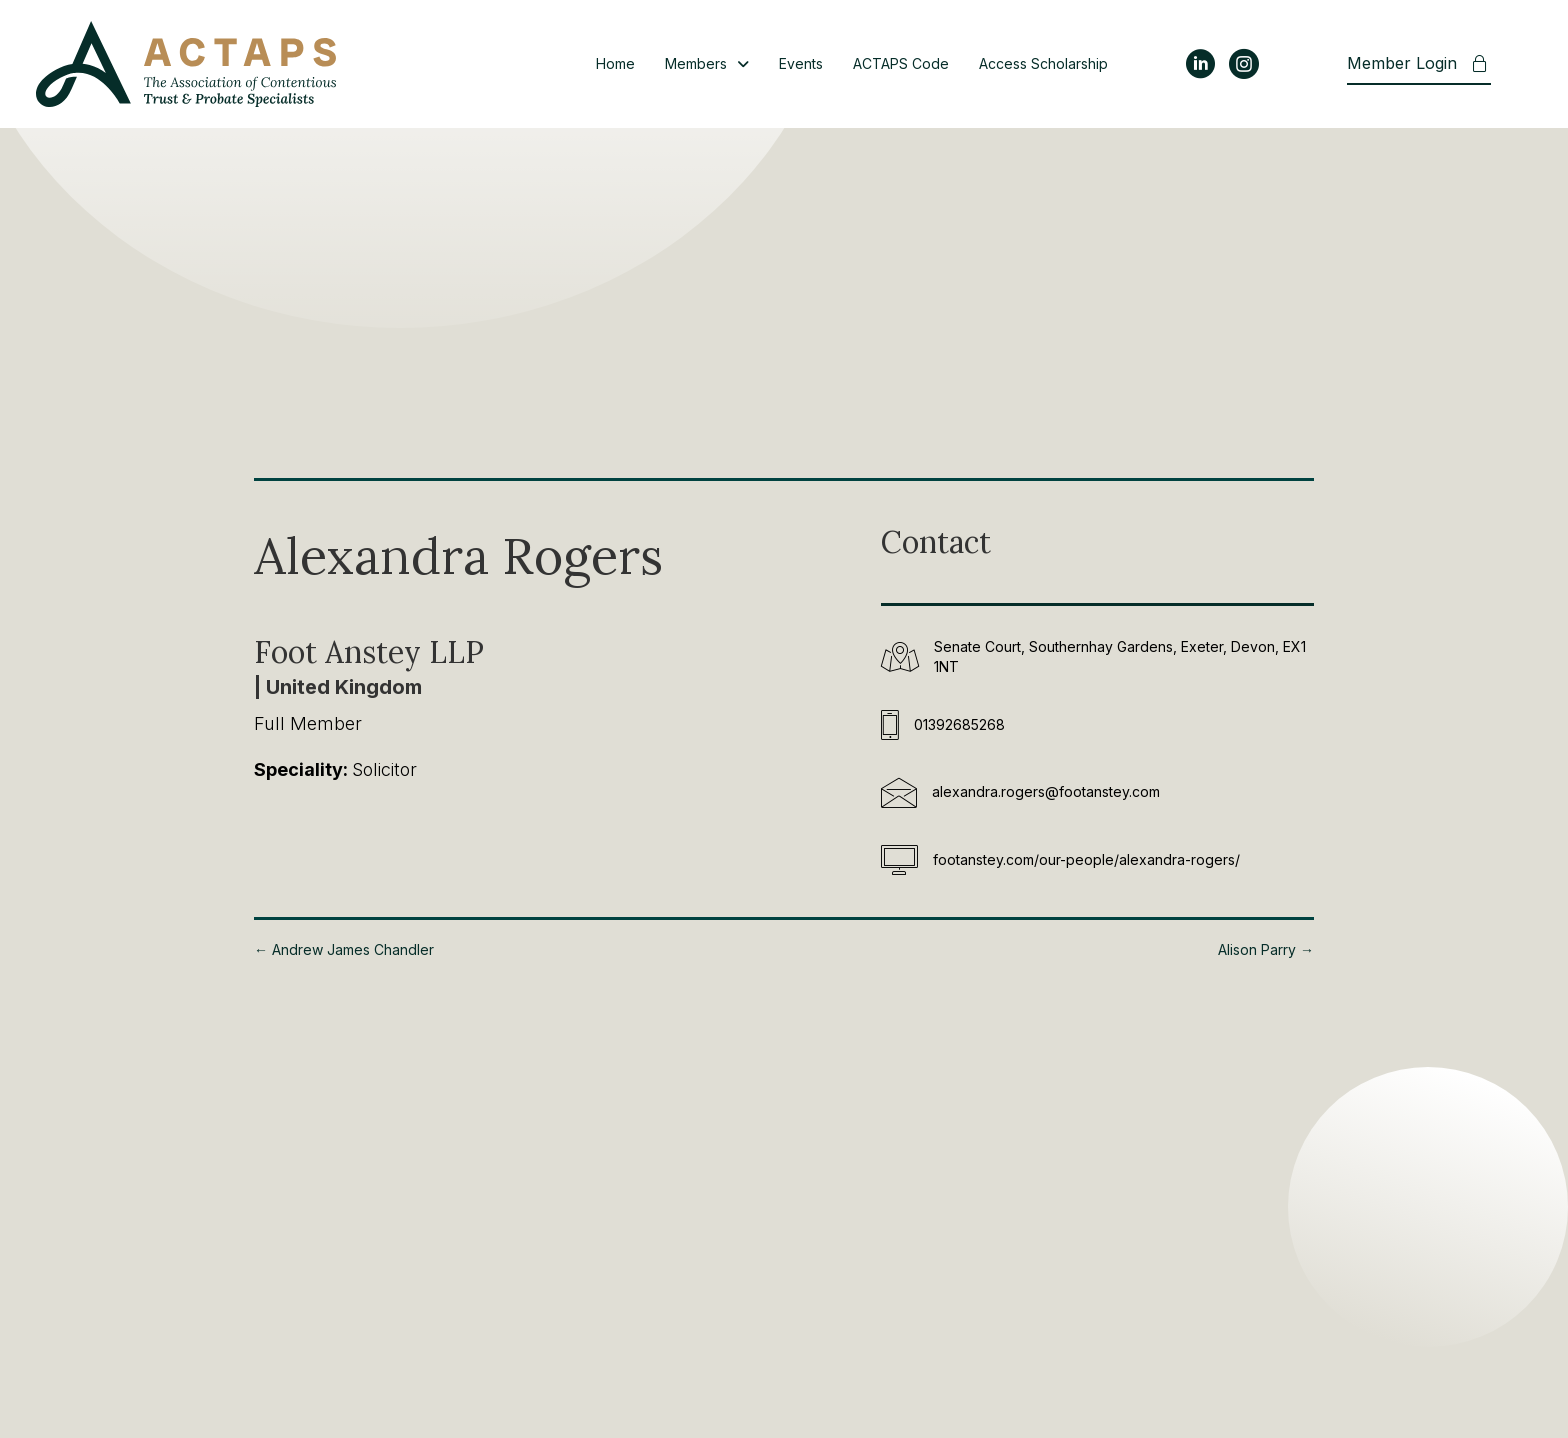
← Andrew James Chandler (344, 949)
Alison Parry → (1266, 949)
